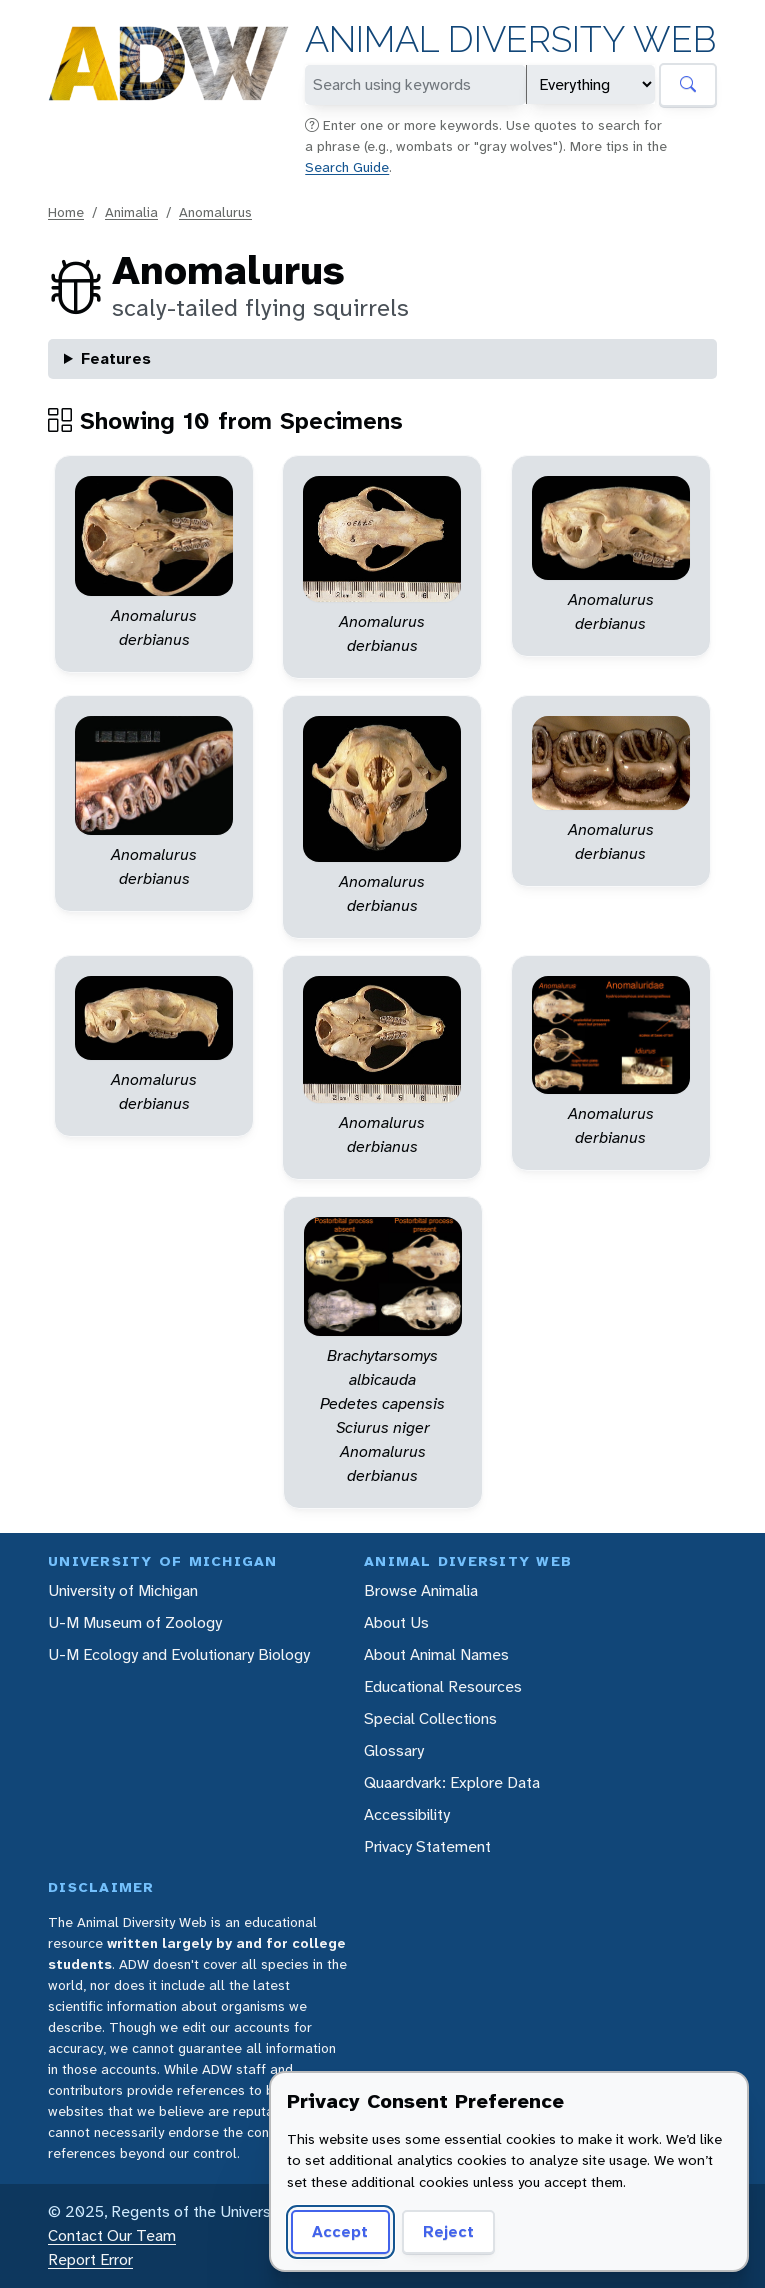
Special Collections (430, 1718)
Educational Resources (443, 1686)
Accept (340, 2231)
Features (116, 358)
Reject (448, 2231)
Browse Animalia (421, 1590)
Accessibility (407, 1814)
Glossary (394, 1750)
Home (66, 212)
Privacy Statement (427, 1846)
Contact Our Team (112, 2235)
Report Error (90, 2259)
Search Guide (347, 167)
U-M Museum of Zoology (135, 1622)
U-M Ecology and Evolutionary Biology (179, 1654)
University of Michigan (123, 1590)
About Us (396, 1622)
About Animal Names (436, 1654)
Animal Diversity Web (510, 39)
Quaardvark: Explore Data (452, 1782)
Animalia (131, 212)
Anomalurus (215, 212)
